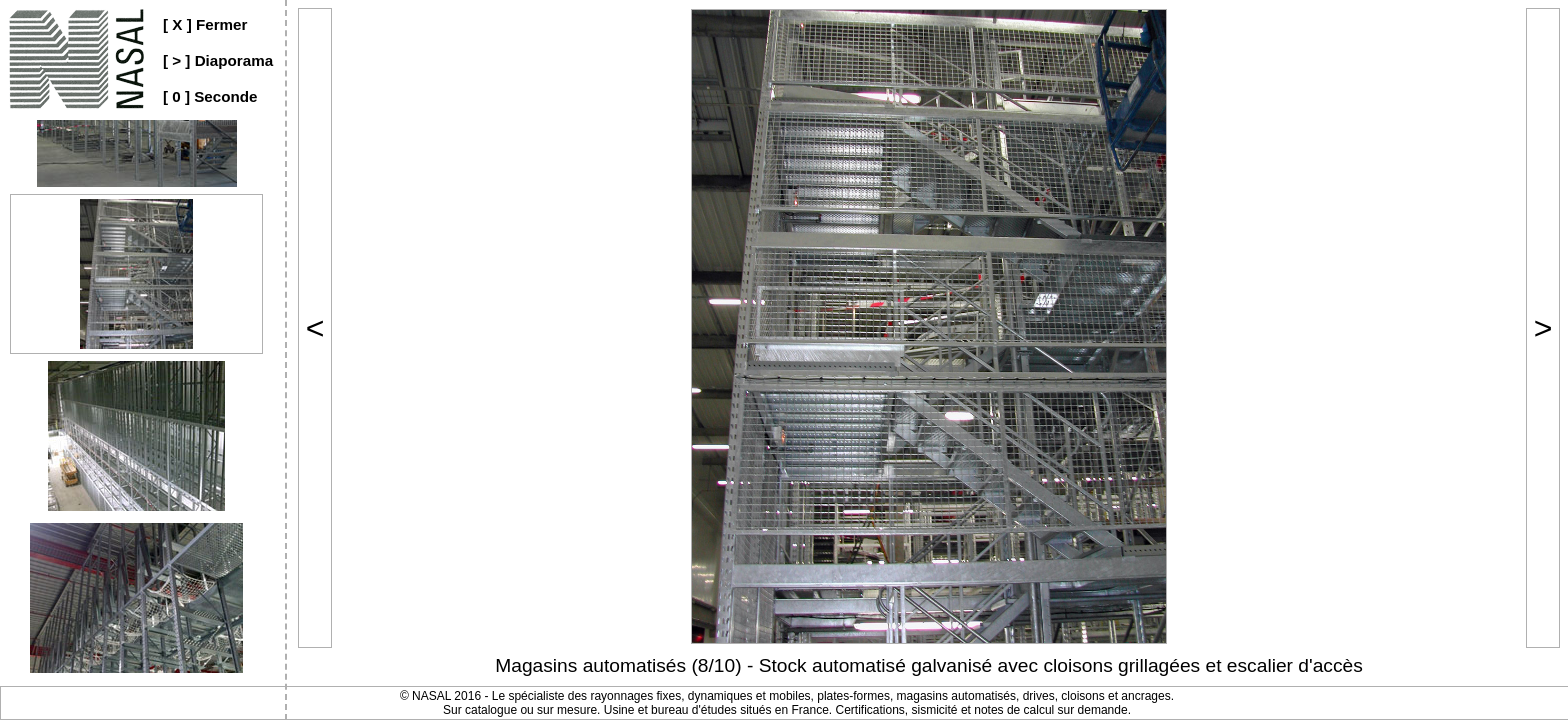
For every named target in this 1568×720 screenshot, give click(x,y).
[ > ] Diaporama (218, 60)
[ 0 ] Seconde (210, 96)
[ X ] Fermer (205, 24)
